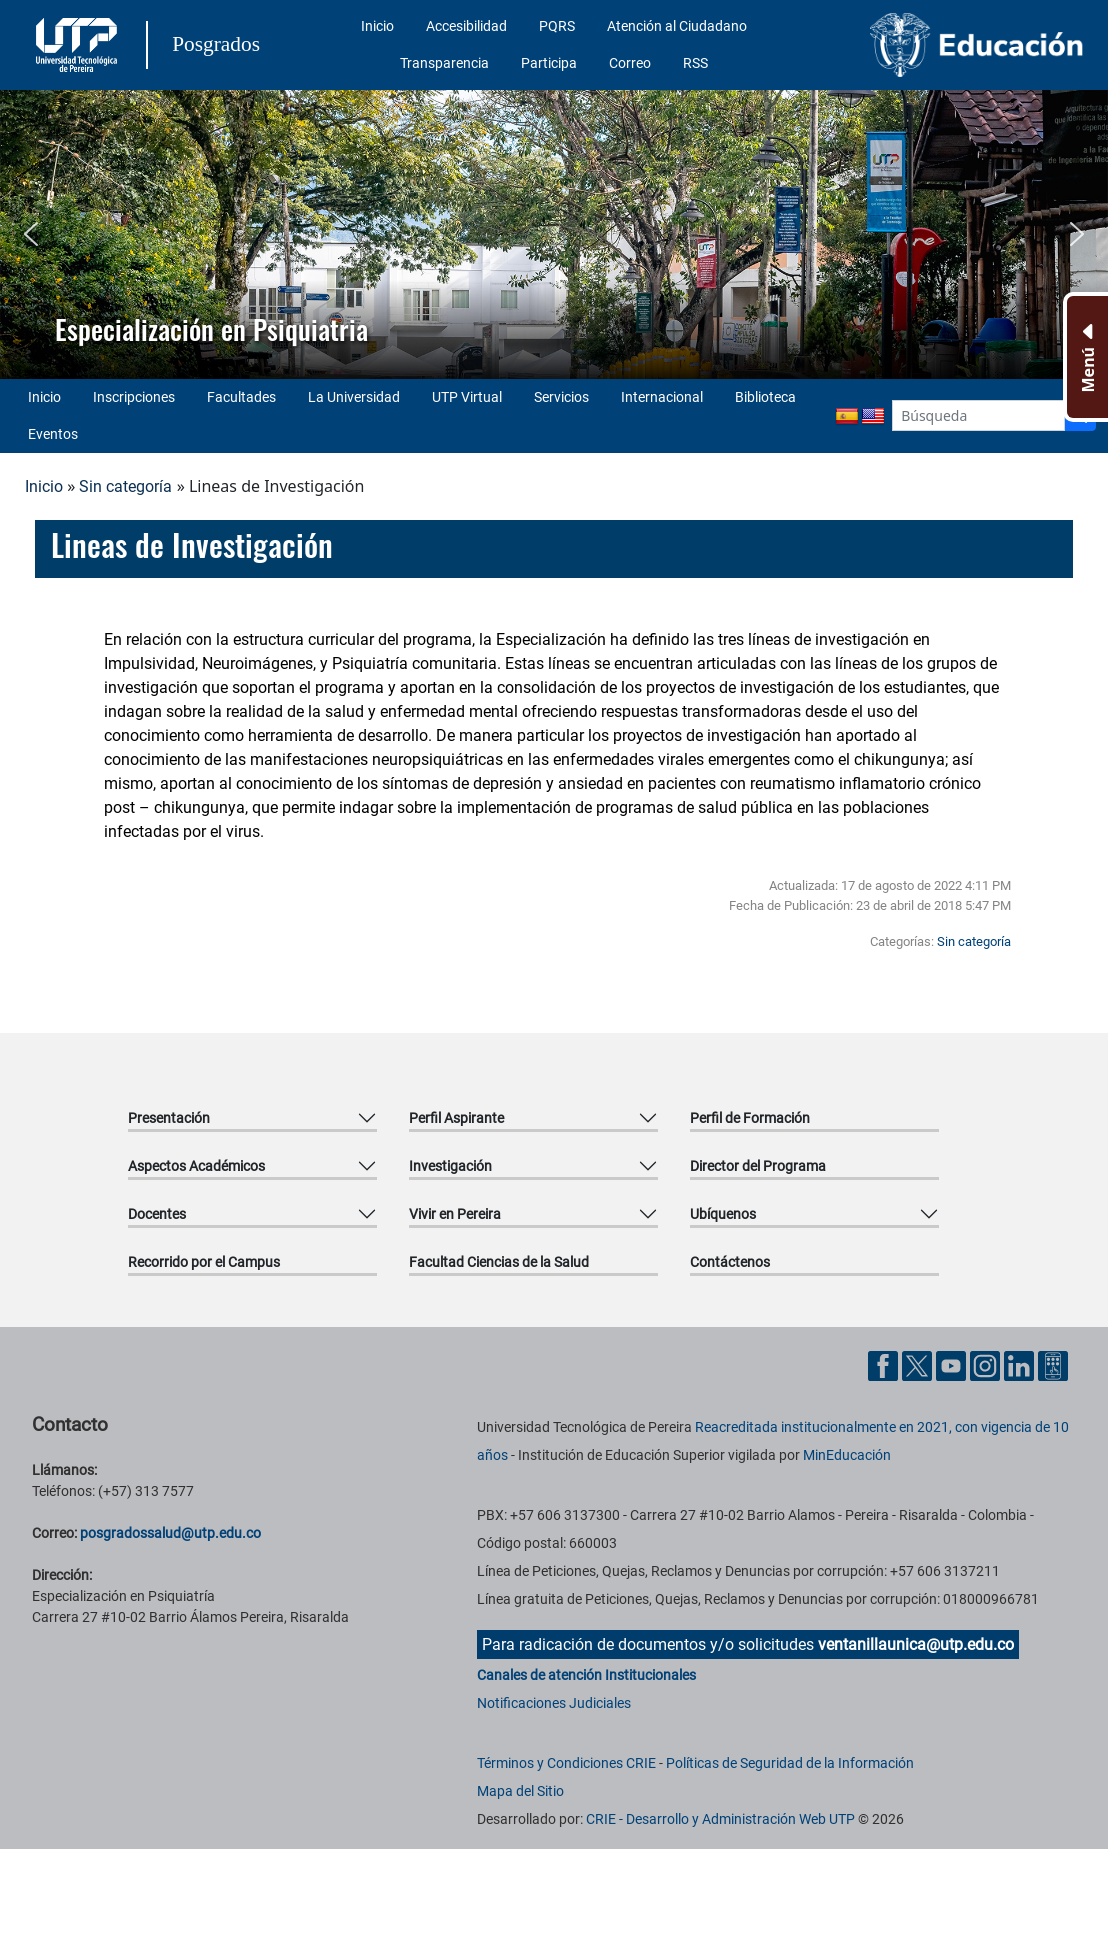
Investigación (450, 1166)
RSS (695, 63)
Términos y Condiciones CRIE (566, 1763)
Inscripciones (134, 397)
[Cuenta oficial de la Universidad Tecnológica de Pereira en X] (919, 1364)
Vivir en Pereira (455, 1214)
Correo (630, 63)
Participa (549, 63)
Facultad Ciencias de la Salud (499, 1262)
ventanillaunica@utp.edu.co (916, 1644)
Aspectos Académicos (196, 1166)
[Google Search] (978, 415)
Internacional (662, 397)
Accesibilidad (466, 26)
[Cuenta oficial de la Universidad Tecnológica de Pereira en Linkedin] (1021, 1364)
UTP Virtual (467, 397)
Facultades (241, 397)
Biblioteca (765, 397)
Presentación (169, 1118)
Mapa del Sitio (520, 1791)
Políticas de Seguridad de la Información (790, 1763)
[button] (31, 234)
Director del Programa (758, 1166)
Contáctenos (730, 1262)
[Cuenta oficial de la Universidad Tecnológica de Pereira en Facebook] (885, 1364)
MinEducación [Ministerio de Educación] (847, 1455)
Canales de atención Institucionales (586, 1675)
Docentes (157, 1214)
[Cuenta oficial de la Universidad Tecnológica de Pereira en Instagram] (987, 1364)
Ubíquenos (723, 1214)
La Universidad (354, 397)
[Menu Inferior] (1085, 357)
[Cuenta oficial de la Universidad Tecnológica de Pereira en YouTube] (953, 1364)
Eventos (53, 434)
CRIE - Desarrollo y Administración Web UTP (720, 1819)
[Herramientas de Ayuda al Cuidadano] (1053, 1364)
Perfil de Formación (750, 1118)
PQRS (557, 26)
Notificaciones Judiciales (554, 1703)
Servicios (561, 397)
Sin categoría (125, 486)
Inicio (377, 26)
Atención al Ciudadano (677, 26)
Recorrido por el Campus (204, 1262)
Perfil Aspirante (456, 1118)
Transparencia (444, 63)
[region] (554, 234)
